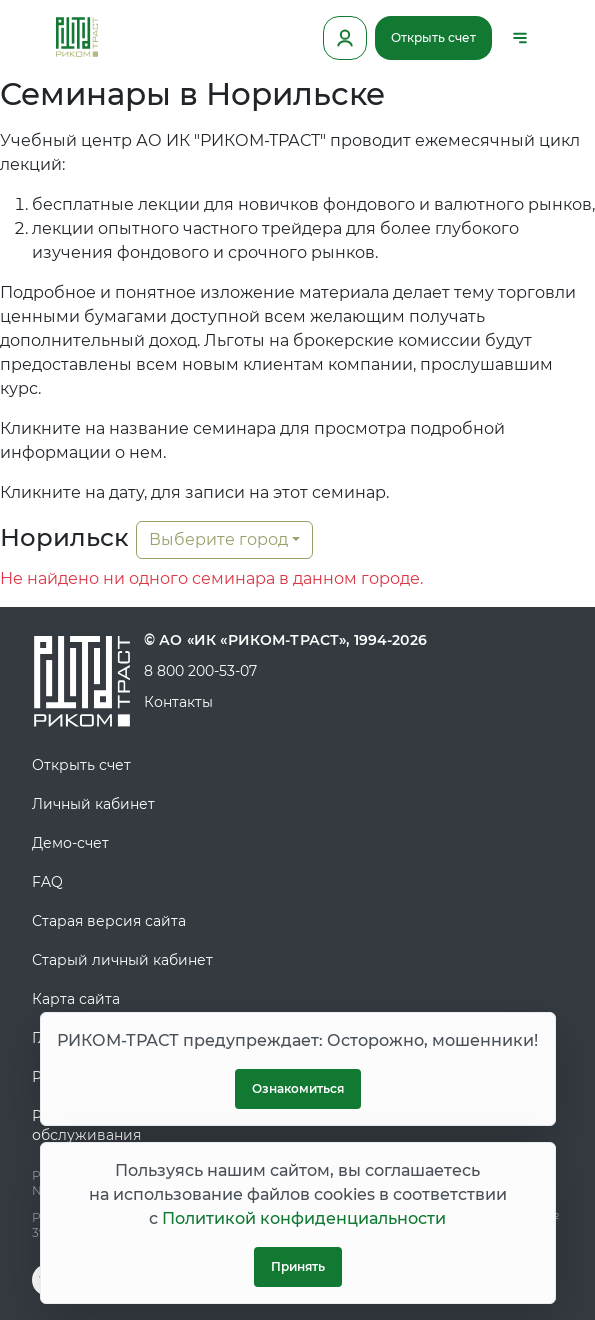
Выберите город (218, 539)
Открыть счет (433, 37)
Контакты (178, 702)
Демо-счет (70, 843)
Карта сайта (76, 999)
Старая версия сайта (109, 921)
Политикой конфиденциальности (304, 1218)
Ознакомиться (298, 1088)
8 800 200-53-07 (200, 671)
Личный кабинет (93, 804)
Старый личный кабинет (122, 960)
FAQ (47, 882)
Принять (298, 1266)
